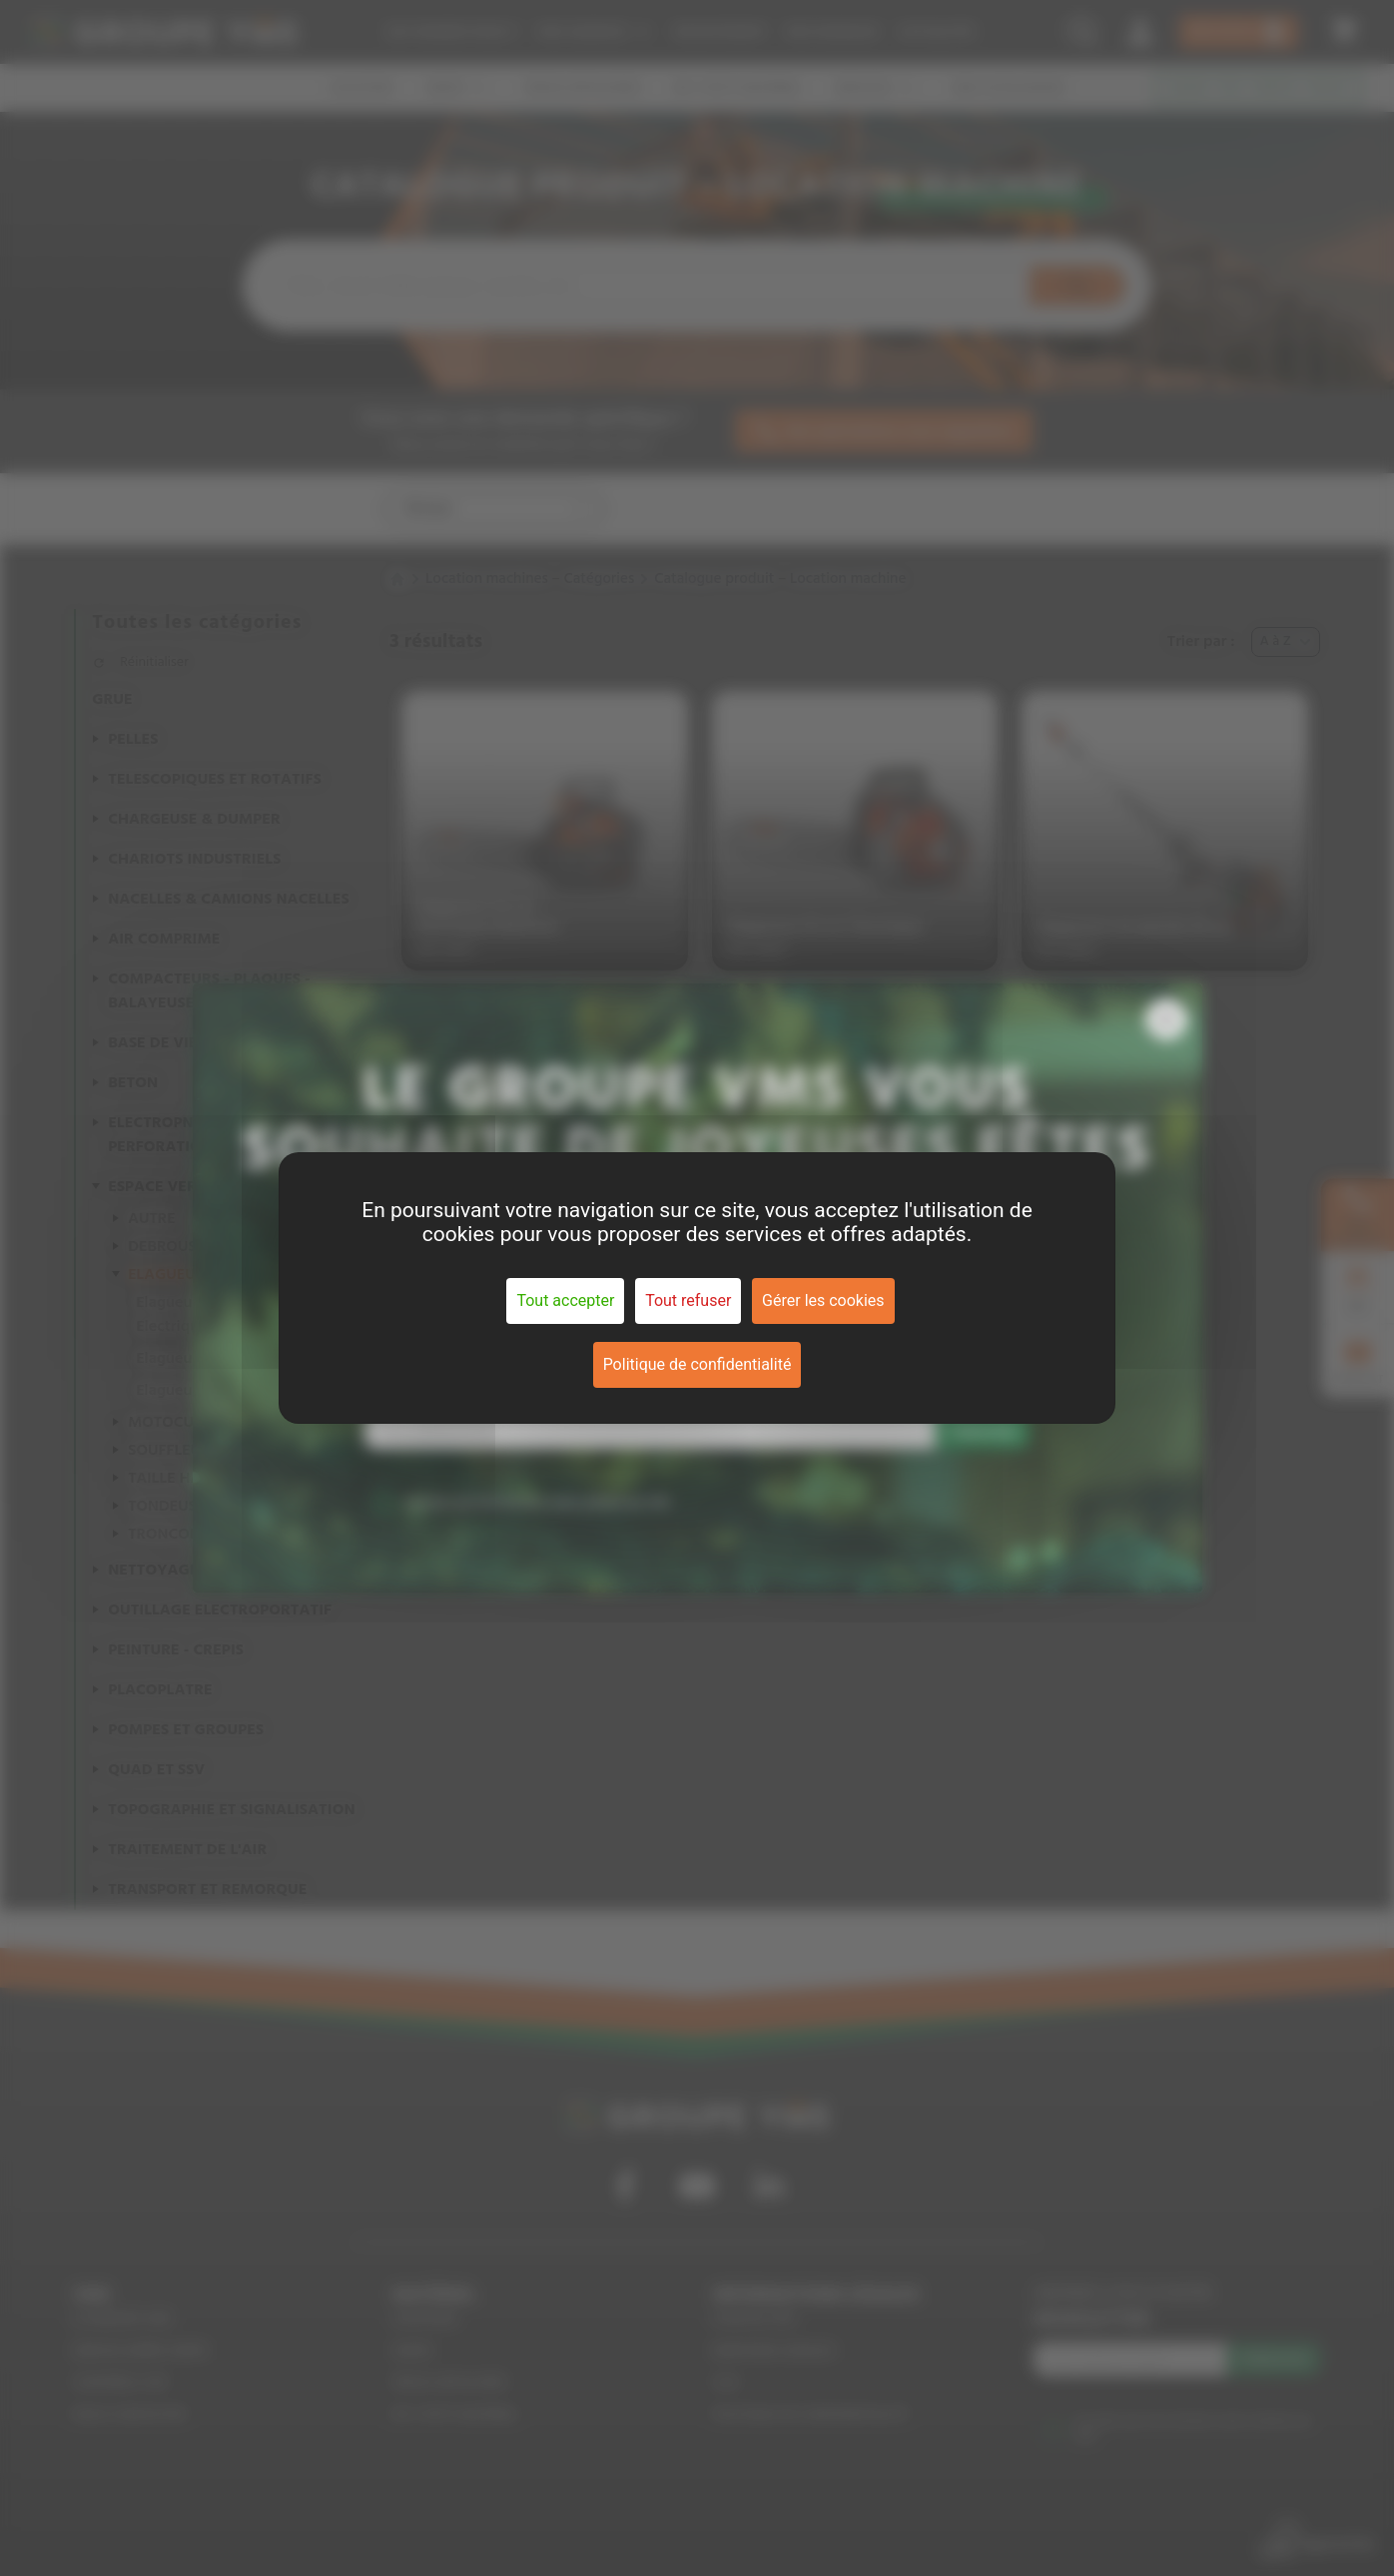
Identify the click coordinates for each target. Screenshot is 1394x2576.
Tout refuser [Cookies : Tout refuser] (688, 1300)
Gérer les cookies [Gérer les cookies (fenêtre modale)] (823, 1300)
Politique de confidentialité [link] (697, 1364)
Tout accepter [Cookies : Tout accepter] (565, 1300)
